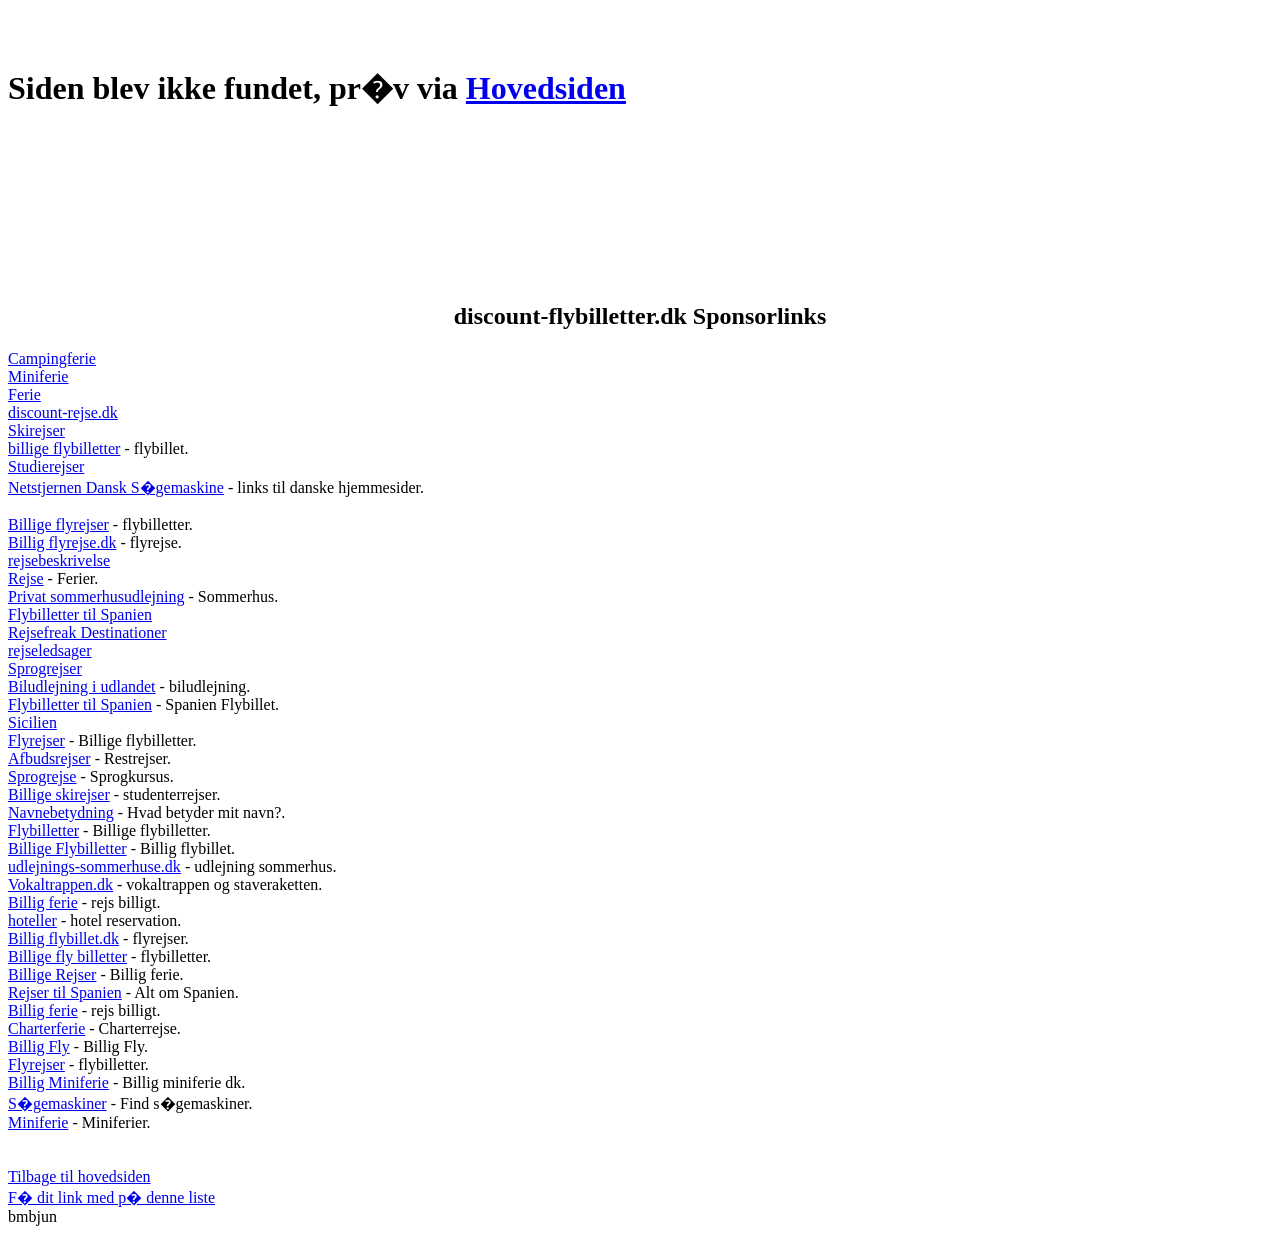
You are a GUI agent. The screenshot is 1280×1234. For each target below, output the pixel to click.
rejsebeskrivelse (59, 560)
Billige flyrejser (58, 524)
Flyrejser (36, 740)
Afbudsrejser (49, 758)
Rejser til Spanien (65, 992)
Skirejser (36, 430)
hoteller (32, 920)
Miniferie (38, 376)
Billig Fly (39, 1046)
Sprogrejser (45, 668)
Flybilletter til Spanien (80, 614)
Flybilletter (43, 830)
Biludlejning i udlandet (82, 686)
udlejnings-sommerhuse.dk (94, 866)
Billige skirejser (59, 794)
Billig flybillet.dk (63, 938)
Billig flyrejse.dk (62, 542)
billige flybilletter (64, 448)
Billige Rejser (52, 974)
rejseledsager (50, 650)
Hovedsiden (546, 88)
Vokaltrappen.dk (60, 884)
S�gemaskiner (57, 1103)
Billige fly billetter (67, 956)
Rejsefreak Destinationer (87, 632)
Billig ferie (43, 902)
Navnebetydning (61, 812)
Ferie (24, 394)
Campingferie (52, 358)
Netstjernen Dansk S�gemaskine (116, 487)
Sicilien (32, 722)
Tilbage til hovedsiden (79, 1176)
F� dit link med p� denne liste (111, 1197)
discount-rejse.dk (63, 412)
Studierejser (46, 466)
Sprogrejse (42, 776)
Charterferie (46, 1028)
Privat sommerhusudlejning (96, 596)
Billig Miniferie (58, 1082)
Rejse (26, 578)
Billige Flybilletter (67, 848)
